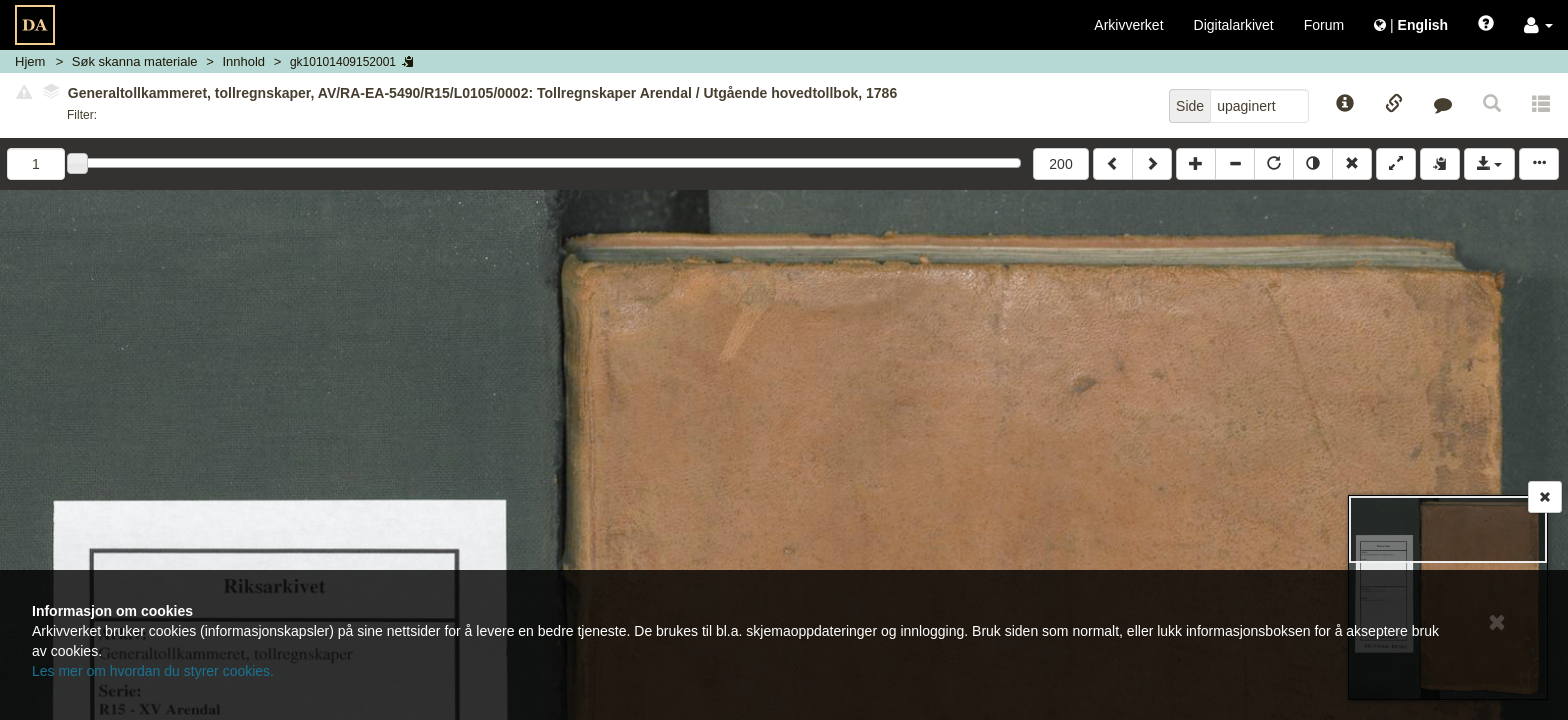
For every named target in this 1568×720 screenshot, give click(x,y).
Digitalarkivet (1234, 25)
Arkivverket (1128, 25)
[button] (1538, 25)
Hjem (30, 61)
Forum (1324, 25)
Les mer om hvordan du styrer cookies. (153, 671)
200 (1060, 164)
